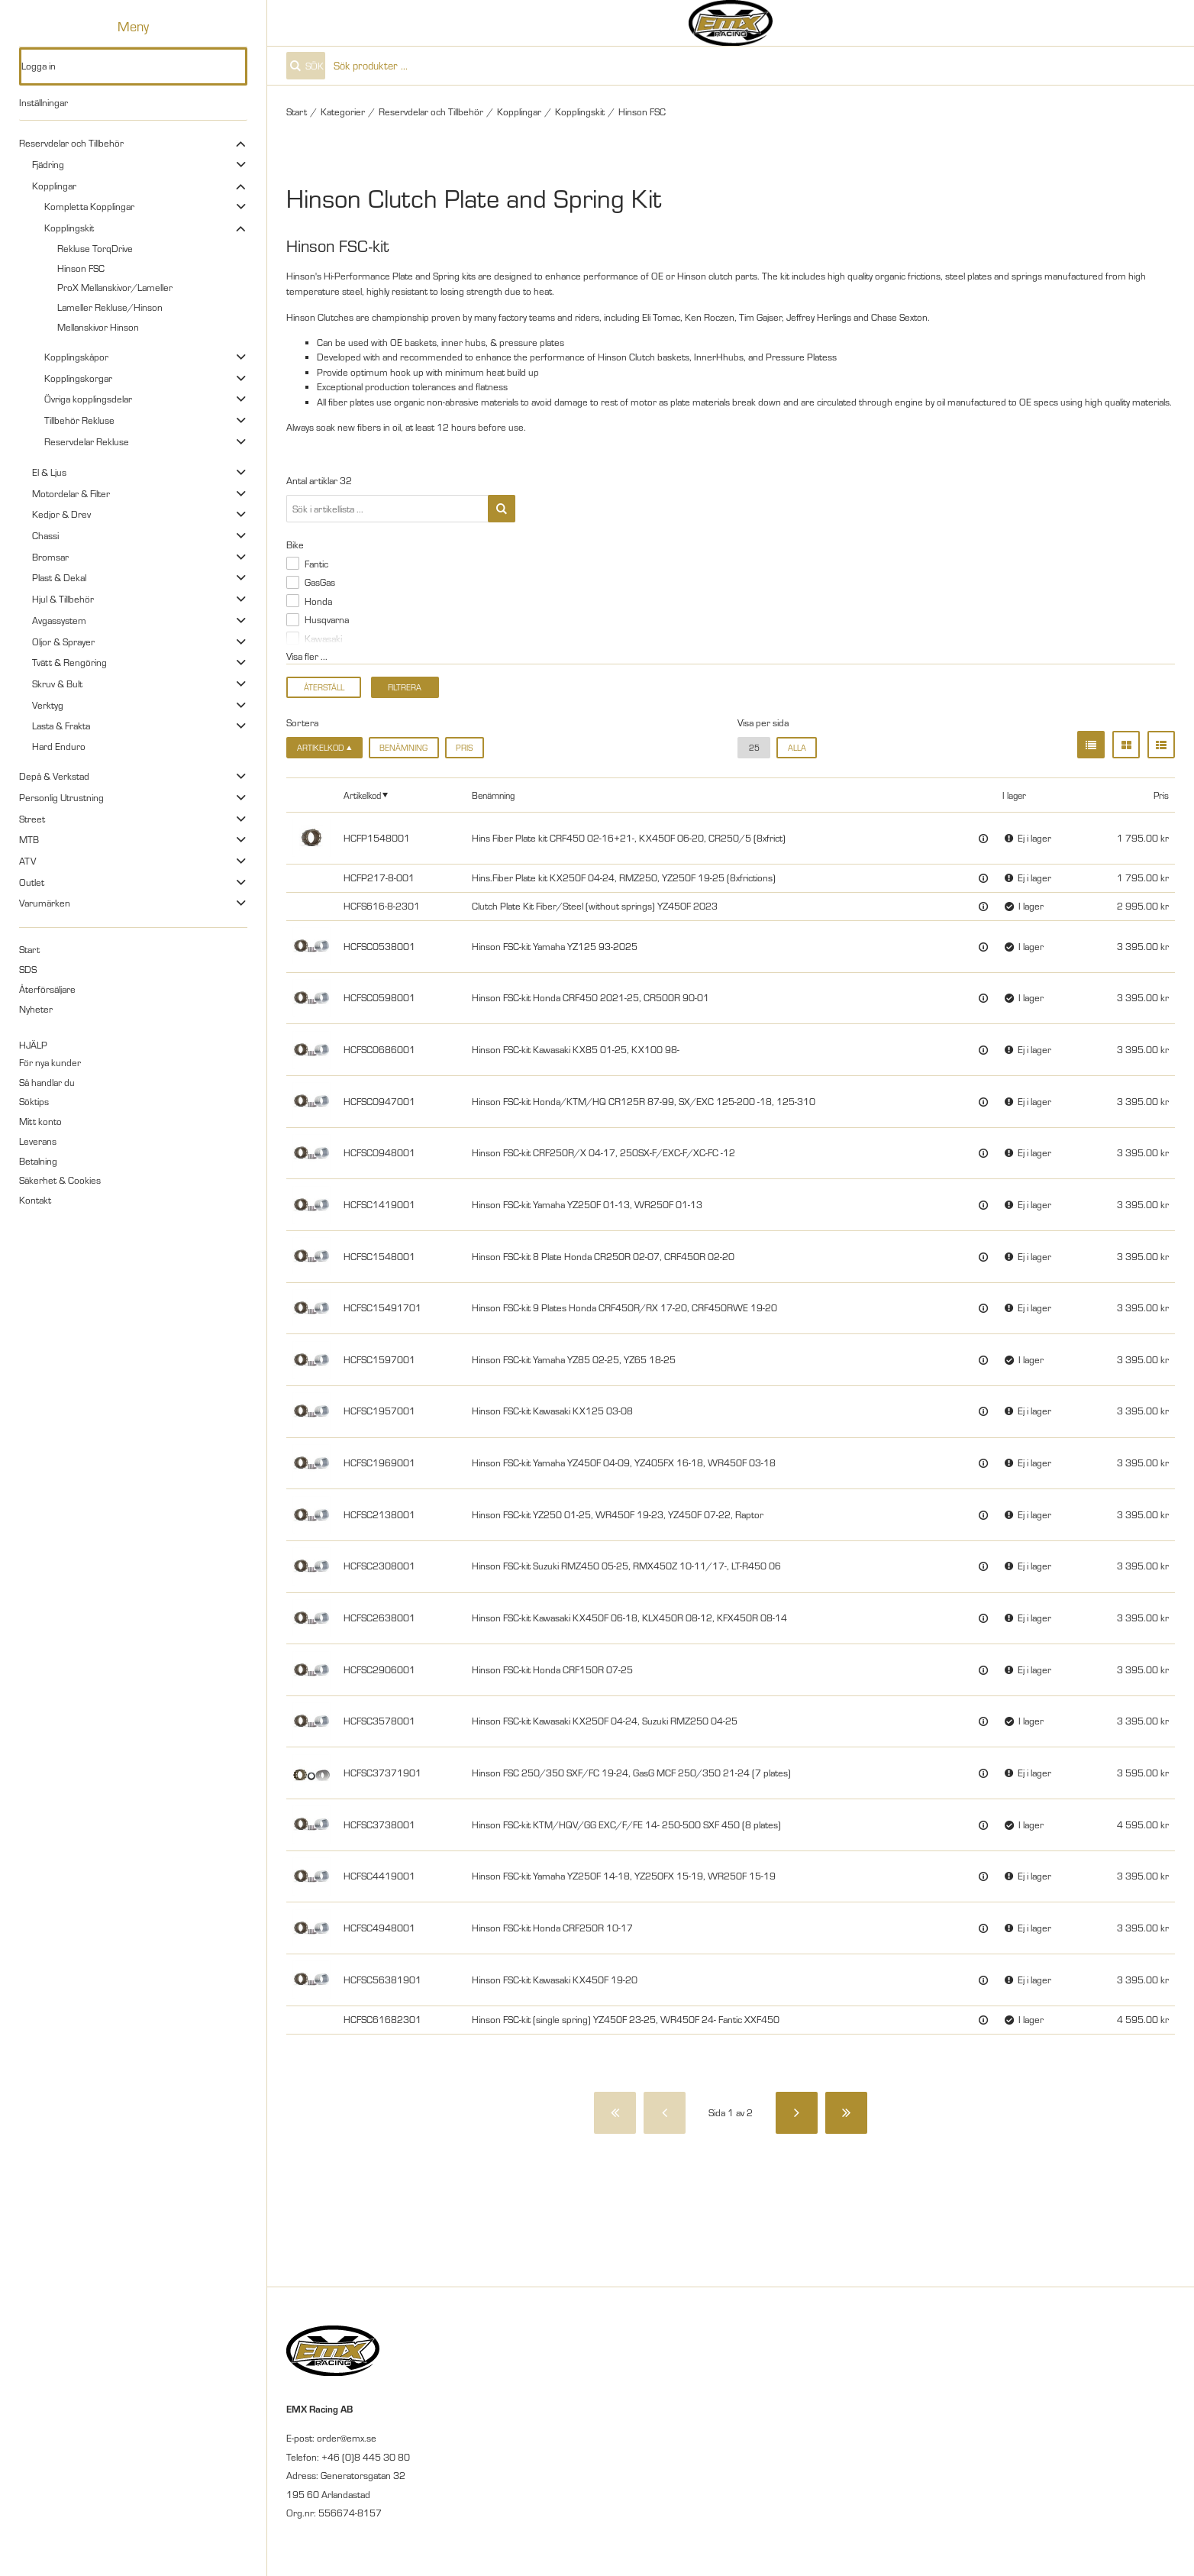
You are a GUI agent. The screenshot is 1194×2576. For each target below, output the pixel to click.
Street (32, 819)
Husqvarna (327, 619)
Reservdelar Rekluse (86, 441)
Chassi (45, 535)
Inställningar (43, 102)
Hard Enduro (59, 746)
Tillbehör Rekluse (79, 420)
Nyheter (36, 1009)
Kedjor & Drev (61, 514)
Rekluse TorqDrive (95, 248)
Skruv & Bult (57, 683)
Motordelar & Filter (71, 493)
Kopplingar (54, 185)
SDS (28, 969)
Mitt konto (40, 1121)
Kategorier (343, 111)
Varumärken (44, 903)
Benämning (403, 747)
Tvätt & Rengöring (69, 662)
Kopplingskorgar (78, 378)
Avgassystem (59, 620)
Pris (464, 747)
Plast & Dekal (59, 577)
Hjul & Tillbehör (63, 599)
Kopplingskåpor (76, 357)
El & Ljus (49, 472)
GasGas (320, 582)
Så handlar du (47, 1082)
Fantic (316, 564)
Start (29, 949)
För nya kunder (50, 1062)
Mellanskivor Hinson (98, 327)
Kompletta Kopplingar (89, 206)
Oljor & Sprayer (63, 641)
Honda (318, 601)
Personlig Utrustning (61, 797)
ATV (27, 861)
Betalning (38, 1161)
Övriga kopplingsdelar (88, 399)
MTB (29, 839)
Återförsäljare (47, 989)
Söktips (34, 1101)
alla (797, 747)
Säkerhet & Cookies (60, 1180)
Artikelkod (362, 795)
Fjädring (48, 164)
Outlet (31, 882)
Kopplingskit (69, 227)
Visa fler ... (307, 656)
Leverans (37, 1141)
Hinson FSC (81, 268)
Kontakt (35, 1200)
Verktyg (47, 705)
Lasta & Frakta (61, 725)
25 (754, 747)
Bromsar (50, 557)
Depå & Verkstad (54, 776)
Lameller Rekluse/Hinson (110, 307)
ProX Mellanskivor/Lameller (115, 287)
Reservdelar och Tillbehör (71, 143)
